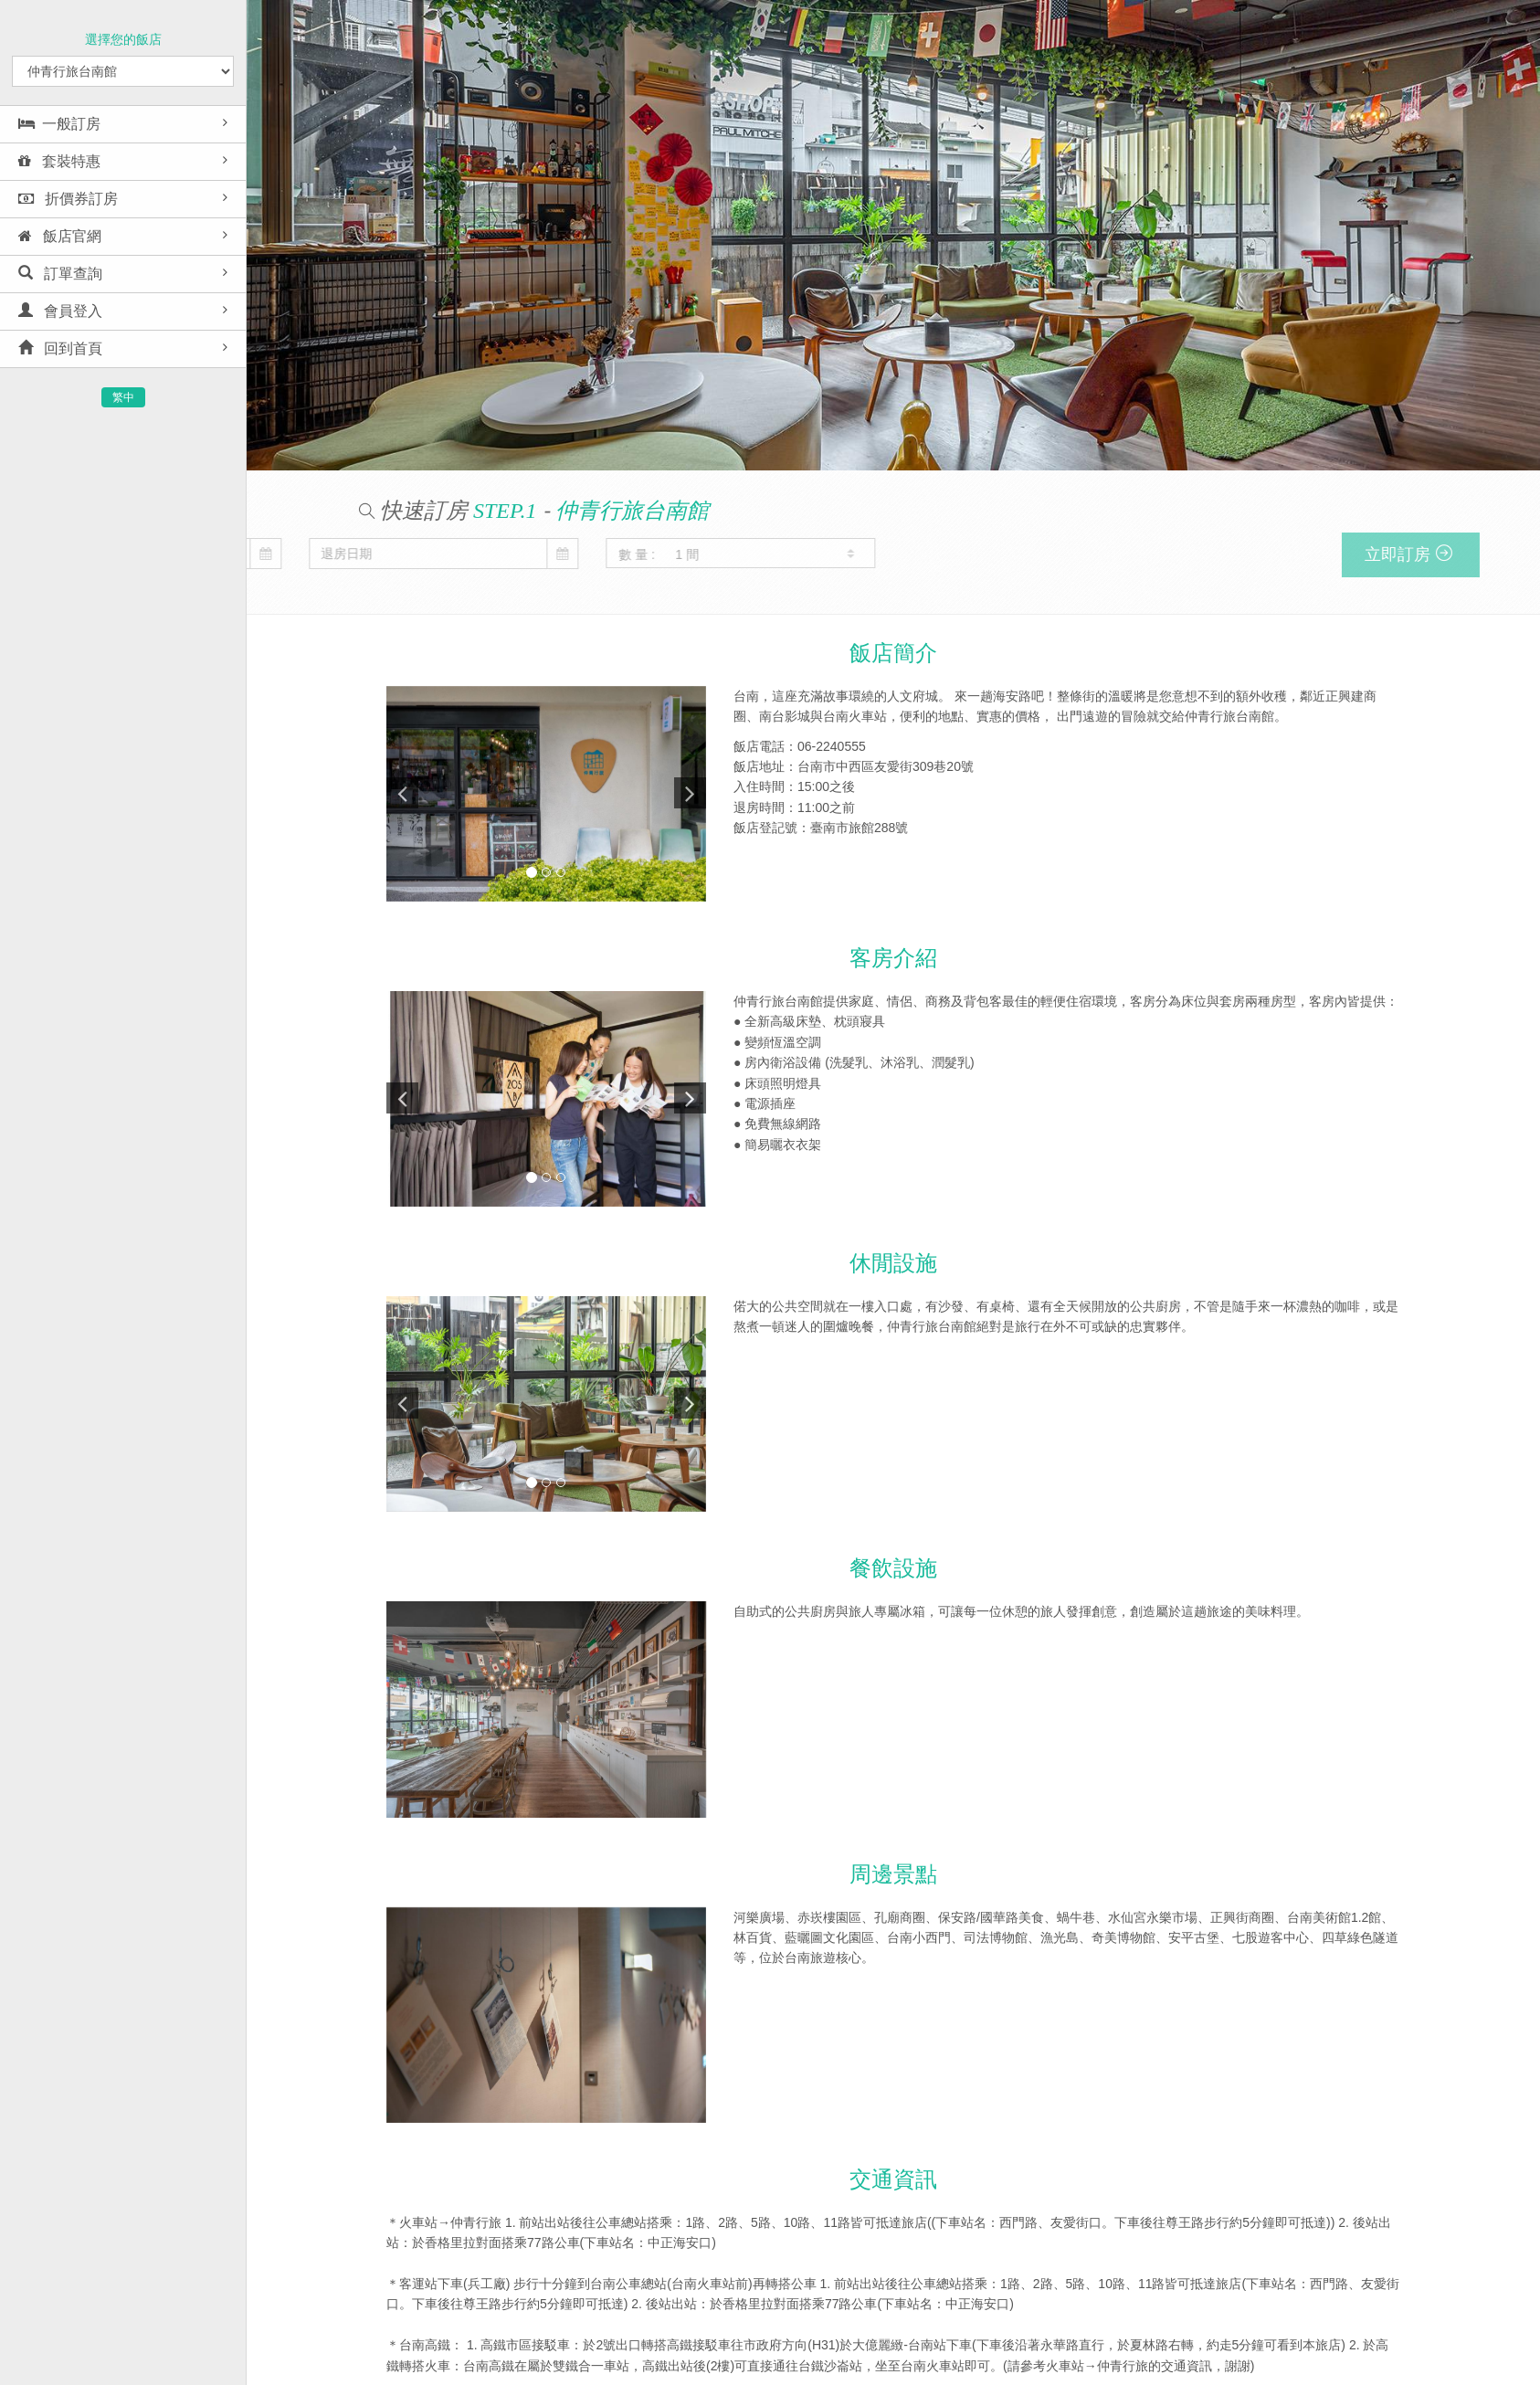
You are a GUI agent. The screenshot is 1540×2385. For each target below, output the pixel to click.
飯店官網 (59, 236)
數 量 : (262, 554)
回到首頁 (60, 348)
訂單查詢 (60, 273)
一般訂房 (59, 124)
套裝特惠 (59, 161)
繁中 (123, 397)
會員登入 (60, 311)
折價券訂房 (68, 198)
